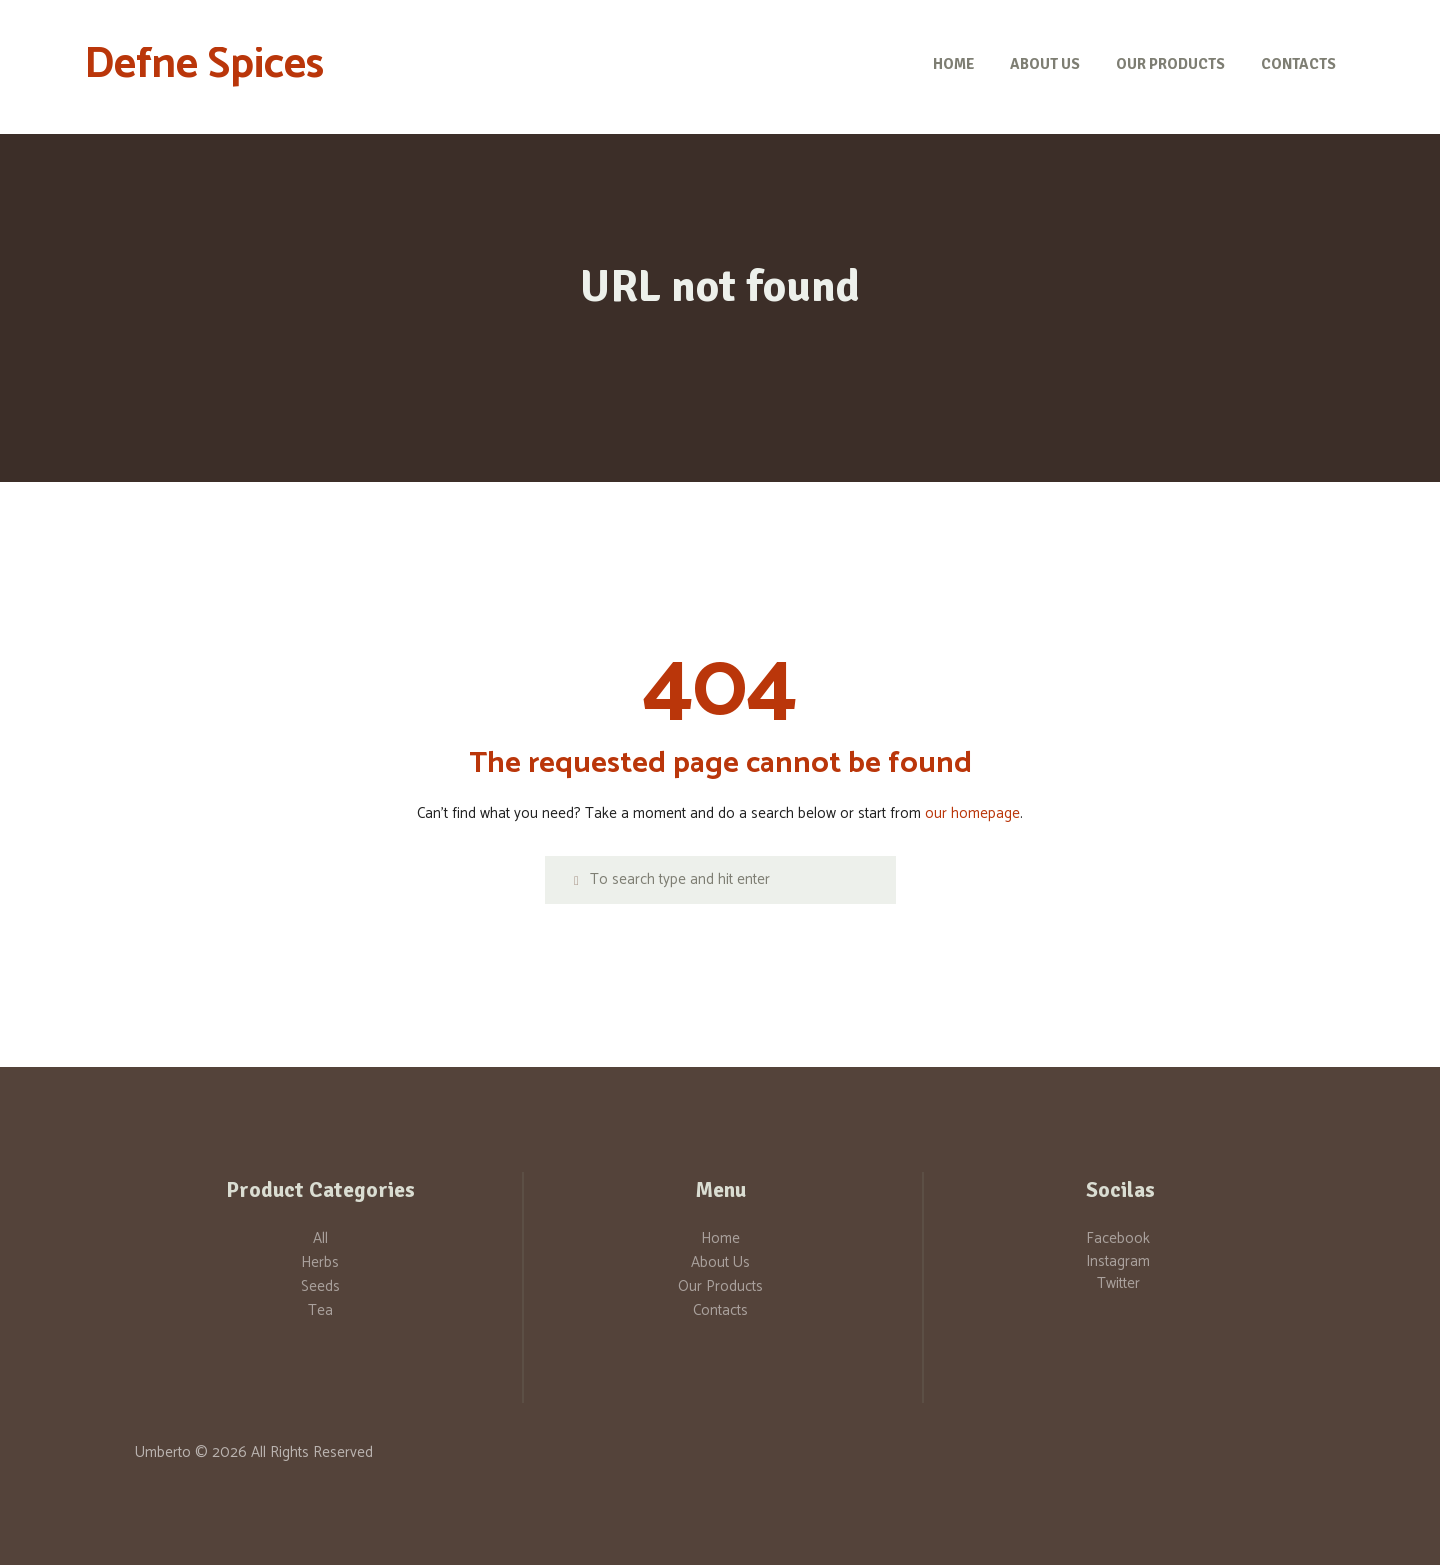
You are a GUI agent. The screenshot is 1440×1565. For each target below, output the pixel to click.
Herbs (320, 1262)
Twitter (1118, 1283)
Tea (320, 1310)
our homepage (972, 813)
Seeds (320, 1286)
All (320, 1238)
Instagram (1118, 1261)
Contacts (720, 1310)
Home (720, 1238)
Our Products (720, 1286)
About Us (720, 1262)
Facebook (1118, 1238)
